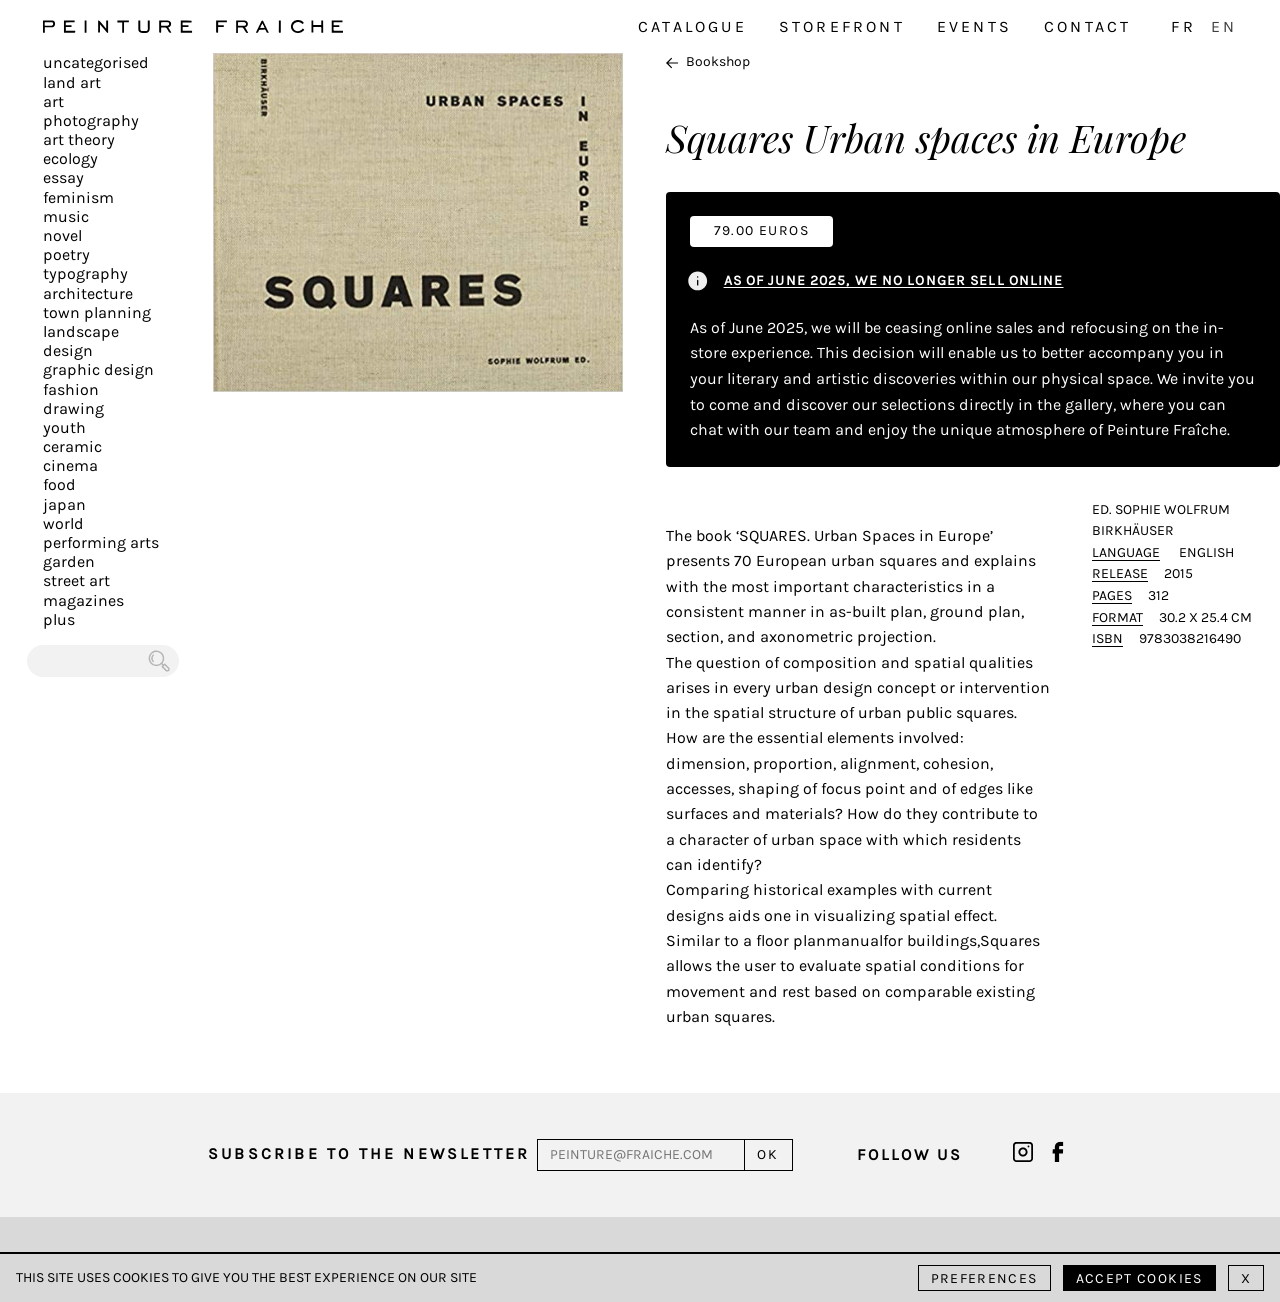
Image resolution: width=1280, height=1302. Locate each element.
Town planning (97, 312)
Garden (69, 561)
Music (66, 216)
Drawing (73, 408)
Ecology (70, 158)
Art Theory (79, 139)
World (63, 523)
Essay (63, 177)
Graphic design (98, 369)
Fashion (71, 389)
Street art (76, 580)
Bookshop (708, 61)
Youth (64, 427)
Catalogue (692, 26)
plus (59, 619)
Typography (85, 273)
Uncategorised (96, 62)
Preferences (984, 1278)
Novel (62, 235)
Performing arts (101, 542)
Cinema (70, 465)
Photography (91, 120)
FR (1183, 26)
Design (68, 350)
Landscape (81, 331)
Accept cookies (1139, 1278)
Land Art (72, 82)
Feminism (78, 197)
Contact (1087, 26)
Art (53, 101)
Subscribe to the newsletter (369, 1153)
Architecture (88, 293)
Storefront (842, 26)
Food (59, 484)
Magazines (83, 600)
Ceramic (72, 446)
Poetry (66, 254)
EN (1224, 26)
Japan (64, 504)
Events (974, 26)
